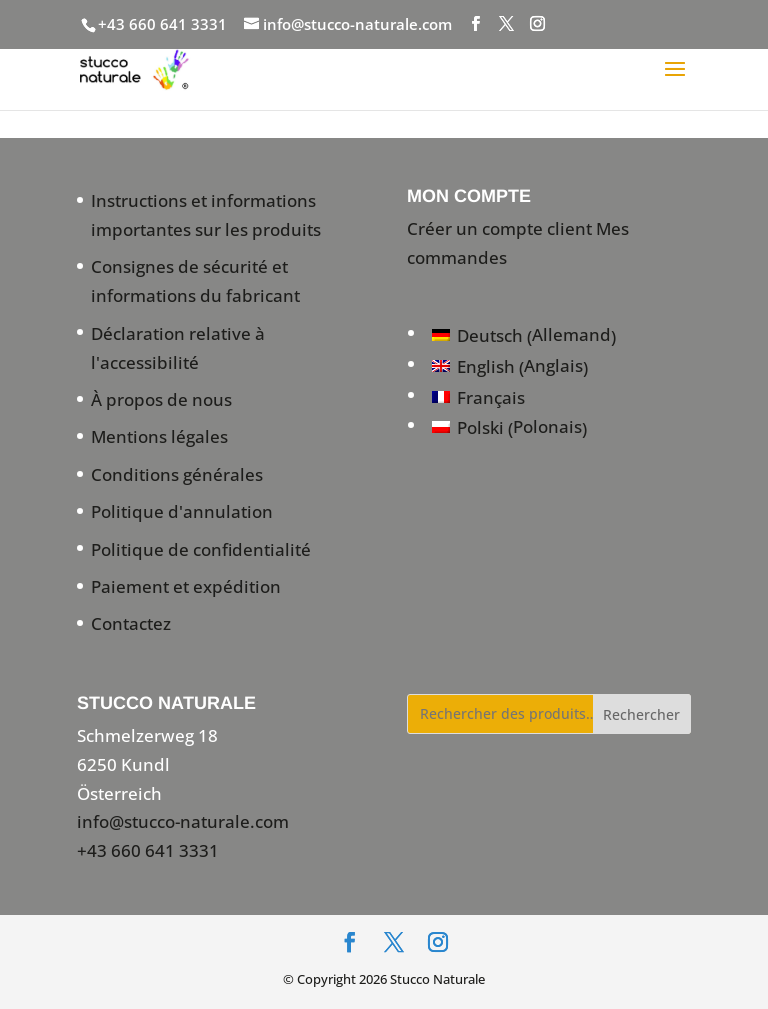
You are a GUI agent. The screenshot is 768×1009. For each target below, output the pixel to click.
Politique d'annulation (182, 511)
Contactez (131, 623)
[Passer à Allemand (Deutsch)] (524, 335)
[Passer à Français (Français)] (524, 397)
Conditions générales (177, 474)
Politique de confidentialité (201, 549)
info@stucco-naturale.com (183, 821)
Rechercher (641, 714)
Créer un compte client (499, 228)
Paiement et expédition (186, 586)
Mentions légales (159, 436)
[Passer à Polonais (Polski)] (524, 427)
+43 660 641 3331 (162, 24)
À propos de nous (161, 399)
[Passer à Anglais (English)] (524, 366)
